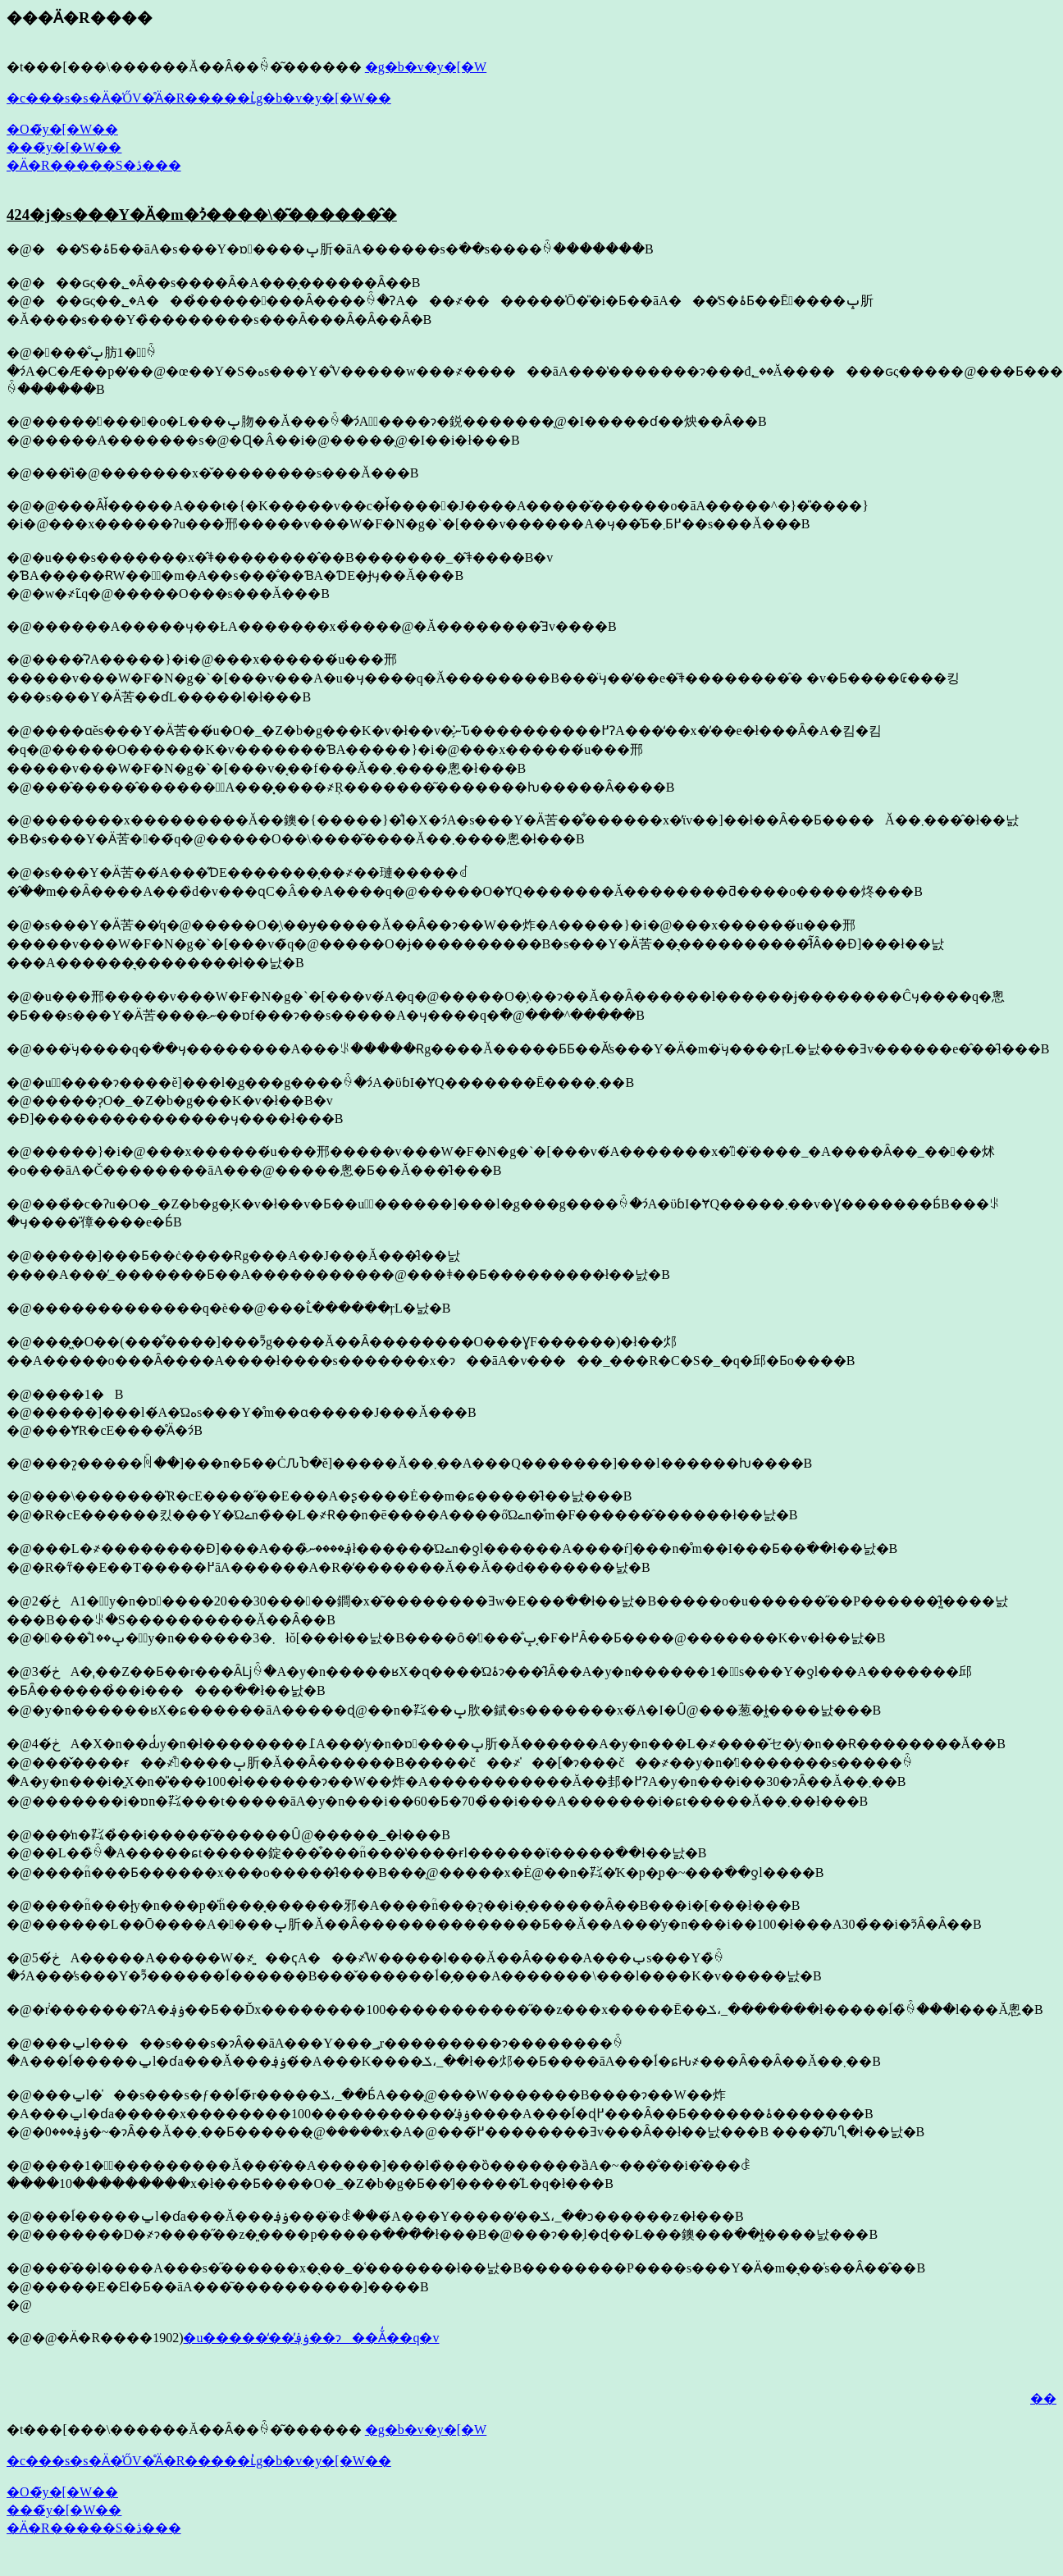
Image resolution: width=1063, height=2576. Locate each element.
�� (1043, 2398)
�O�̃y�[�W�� (62, 129)
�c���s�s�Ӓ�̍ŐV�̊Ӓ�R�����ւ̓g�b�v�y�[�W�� (199, 98)
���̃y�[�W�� (64, 147)
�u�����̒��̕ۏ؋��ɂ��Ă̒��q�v (311, 2338)
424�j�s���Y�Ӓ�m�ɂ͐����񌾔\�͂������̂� (202, 214)
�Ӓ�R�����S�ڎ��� (94, 165)
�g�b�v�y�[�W (425, 67)
